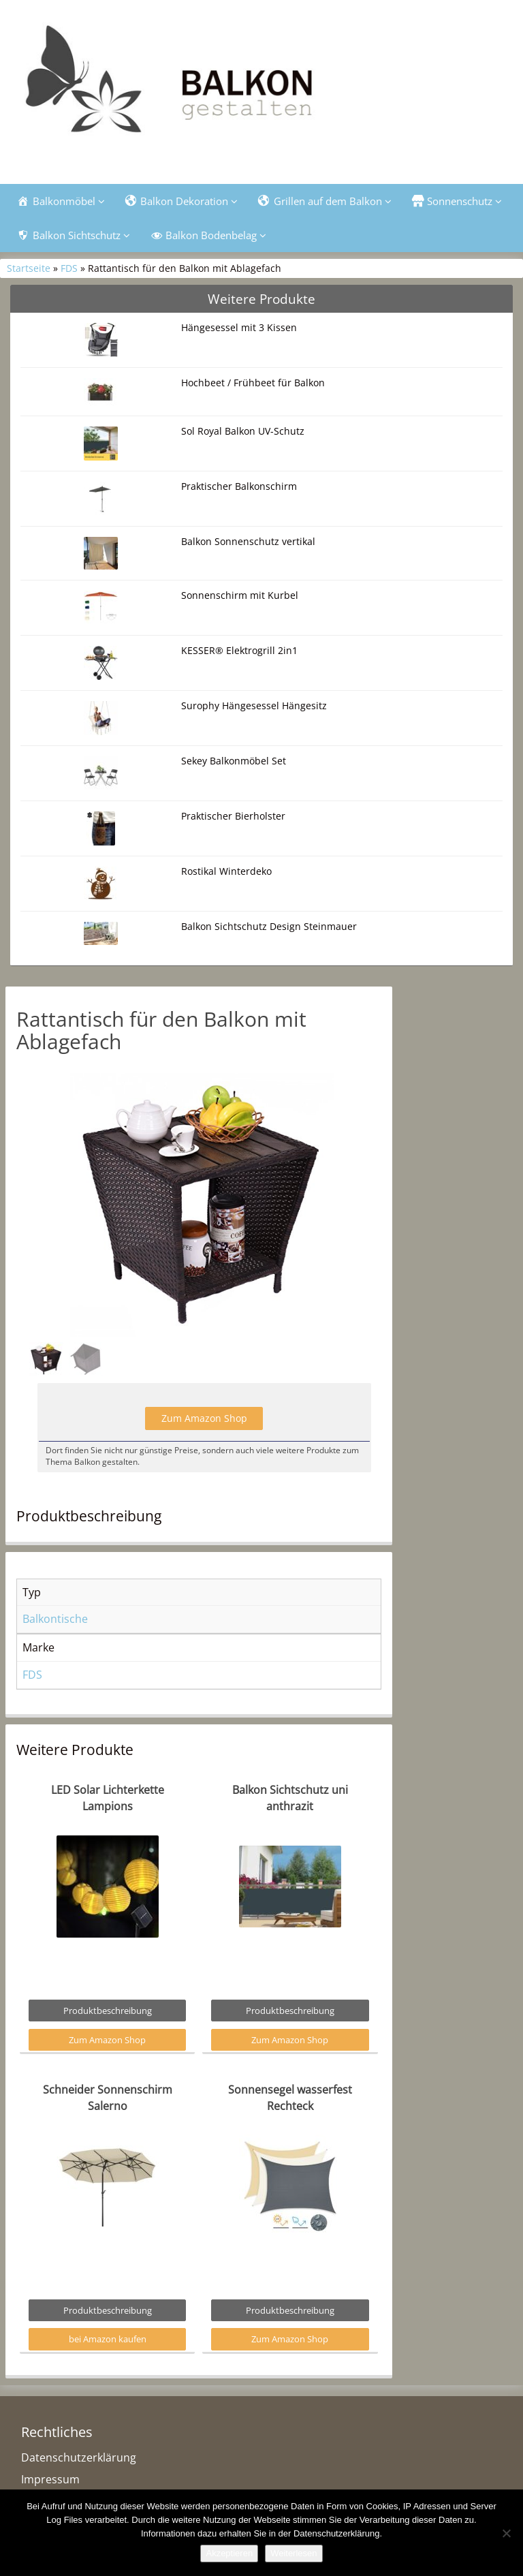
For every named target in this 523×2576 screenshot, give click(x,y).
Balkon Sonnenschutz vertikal (248, 541)
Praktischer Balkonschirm (239, 486)
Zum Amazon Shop (204, 1418)
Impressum (50, 2479)
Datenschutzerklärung (78, 2457)
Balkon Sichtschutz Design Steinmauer (269, 926)
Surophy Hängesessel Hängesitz (254, 705)
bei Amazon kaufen (107, 2339)
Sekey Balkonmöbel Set (233, 760)
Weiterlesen (293, 2553)
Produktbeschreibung (107, 2010)
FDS (69, 268)
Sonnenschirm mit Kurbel (239, 595)
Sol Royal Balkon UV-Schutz (242, 430)
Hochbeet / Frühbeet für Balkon (253, 382)
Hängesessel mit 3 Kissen (239, 327)
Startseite (28, 268)
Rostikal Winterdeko (226, 871)
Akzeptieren (229, 2553)
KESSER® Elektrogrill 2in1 (239, 650)
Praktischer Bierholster (233, 815)
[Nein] (506, 2533)
